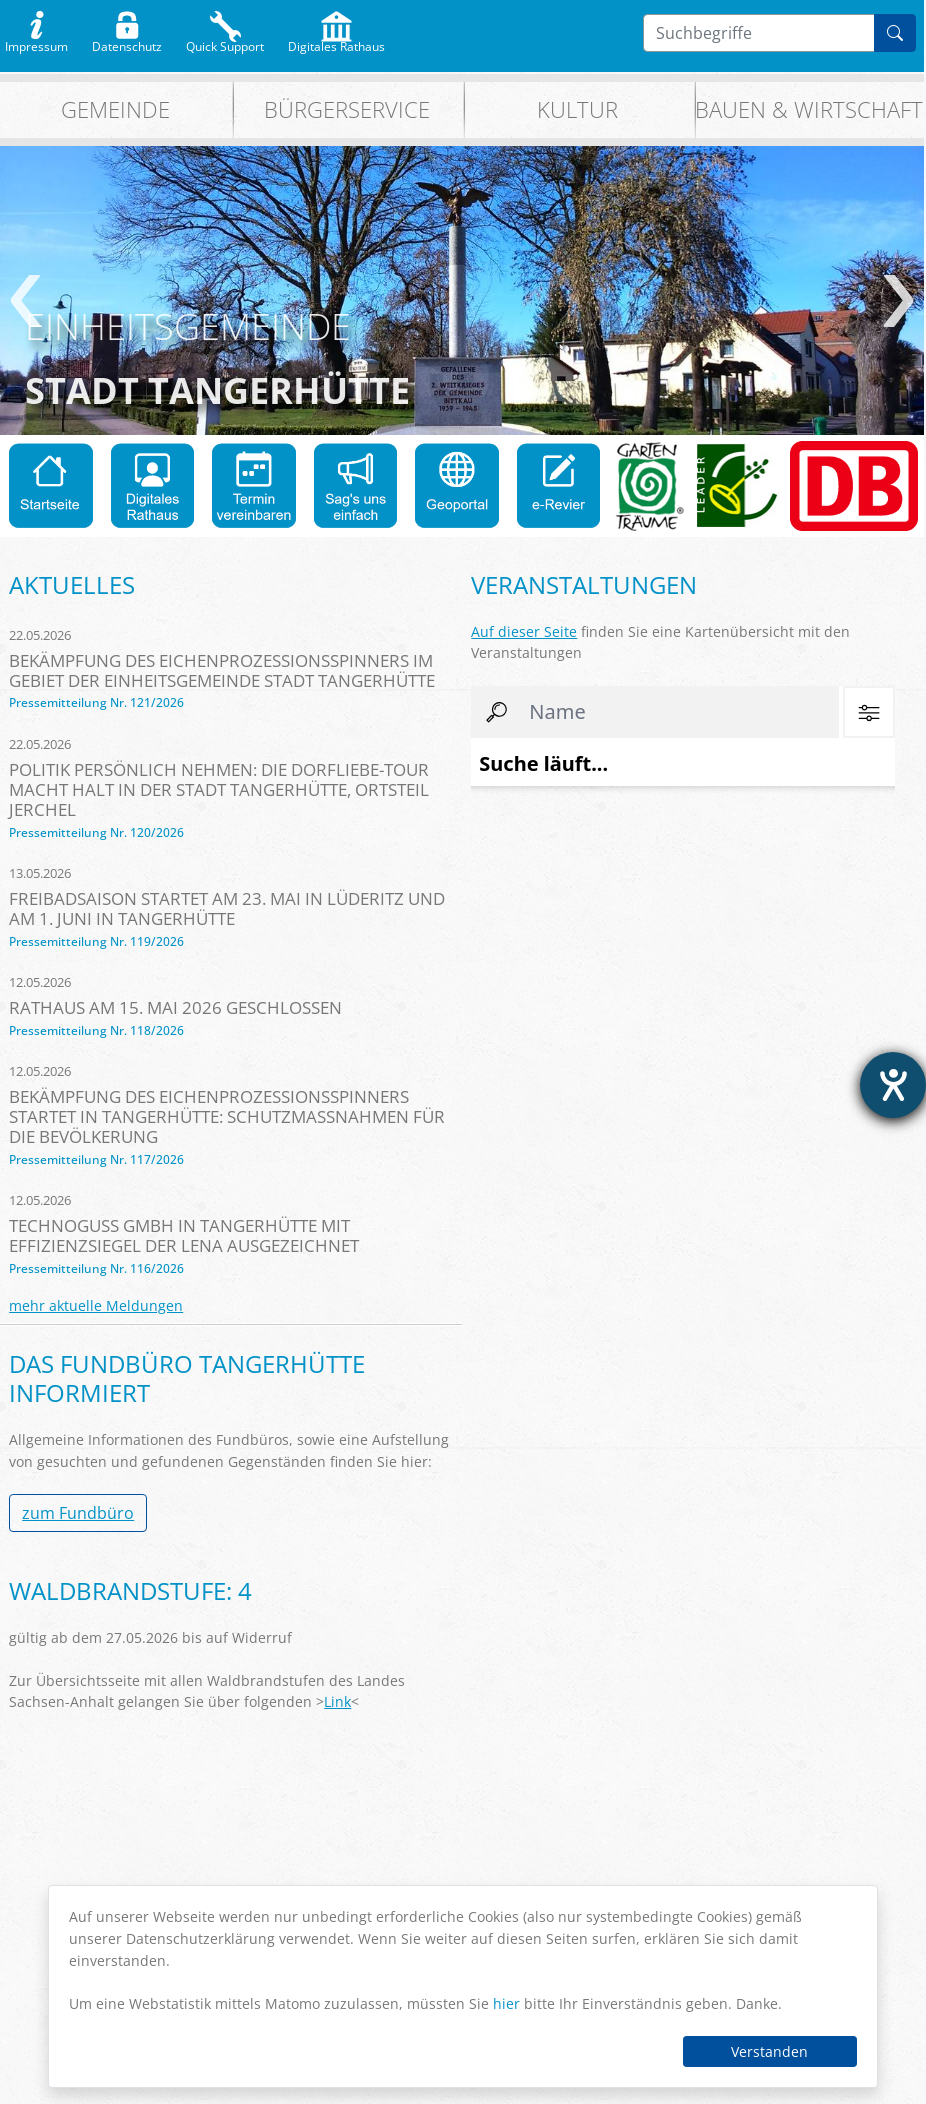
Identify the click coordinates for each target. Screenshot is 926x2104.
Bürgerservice (347, 109)
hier (506, 2003)
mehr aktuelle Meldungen (96, 1305)
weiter (898, 301)
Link (337, 1701)
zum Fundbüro (78, 1513)
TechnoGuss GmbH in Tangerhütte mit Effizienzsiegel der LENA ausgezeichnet (184, 1235)
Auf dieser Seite (524, 631)
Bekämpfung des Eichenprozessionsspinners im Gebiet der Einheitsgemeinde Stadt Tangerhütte (222, 670)
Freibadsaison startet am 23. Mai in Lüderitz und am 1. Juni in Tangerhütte (227, 908)
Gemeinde (115, 109)
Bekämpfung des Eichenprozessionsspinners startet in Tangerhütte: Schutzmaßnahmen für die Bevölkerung (227, 1116)
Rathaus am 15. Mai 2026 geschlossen (175, 1007)
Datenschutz (127, 42)
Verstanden (769, 2051)
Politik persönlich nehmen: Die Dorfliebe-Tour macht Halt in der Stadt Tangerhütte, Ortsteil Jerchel (219, 789)
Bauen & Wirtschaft (809, 109)
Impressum (36, 42)
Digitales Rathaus (336, 42)
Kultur (577, 109)
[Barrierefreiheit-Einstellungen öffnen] (893, 1085)
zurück (25, 301)
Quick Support (225, 42)
